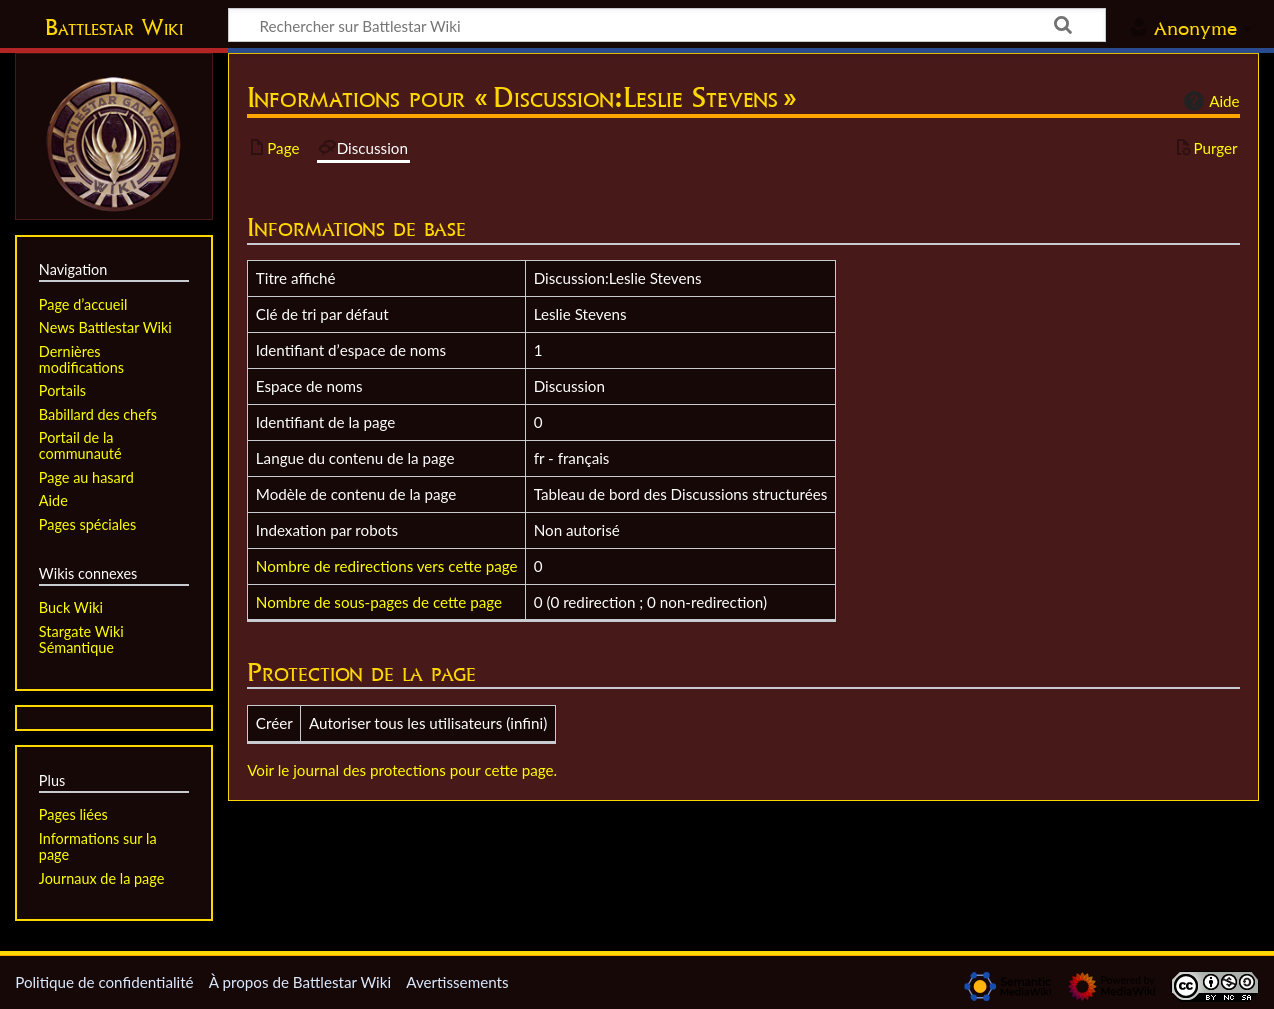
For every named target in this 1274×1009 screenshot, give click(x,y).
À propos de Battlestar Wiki (300, 982)
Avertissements (457, 982)
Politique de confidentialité (104, 982)
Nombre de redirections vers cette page (387, 566)
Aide (1209, 101)
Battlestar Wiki (114, 27)
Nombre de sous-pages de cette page (379, 602)
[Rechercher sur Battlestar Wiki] (667, 25)
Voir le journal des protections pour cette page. (402, 770)
